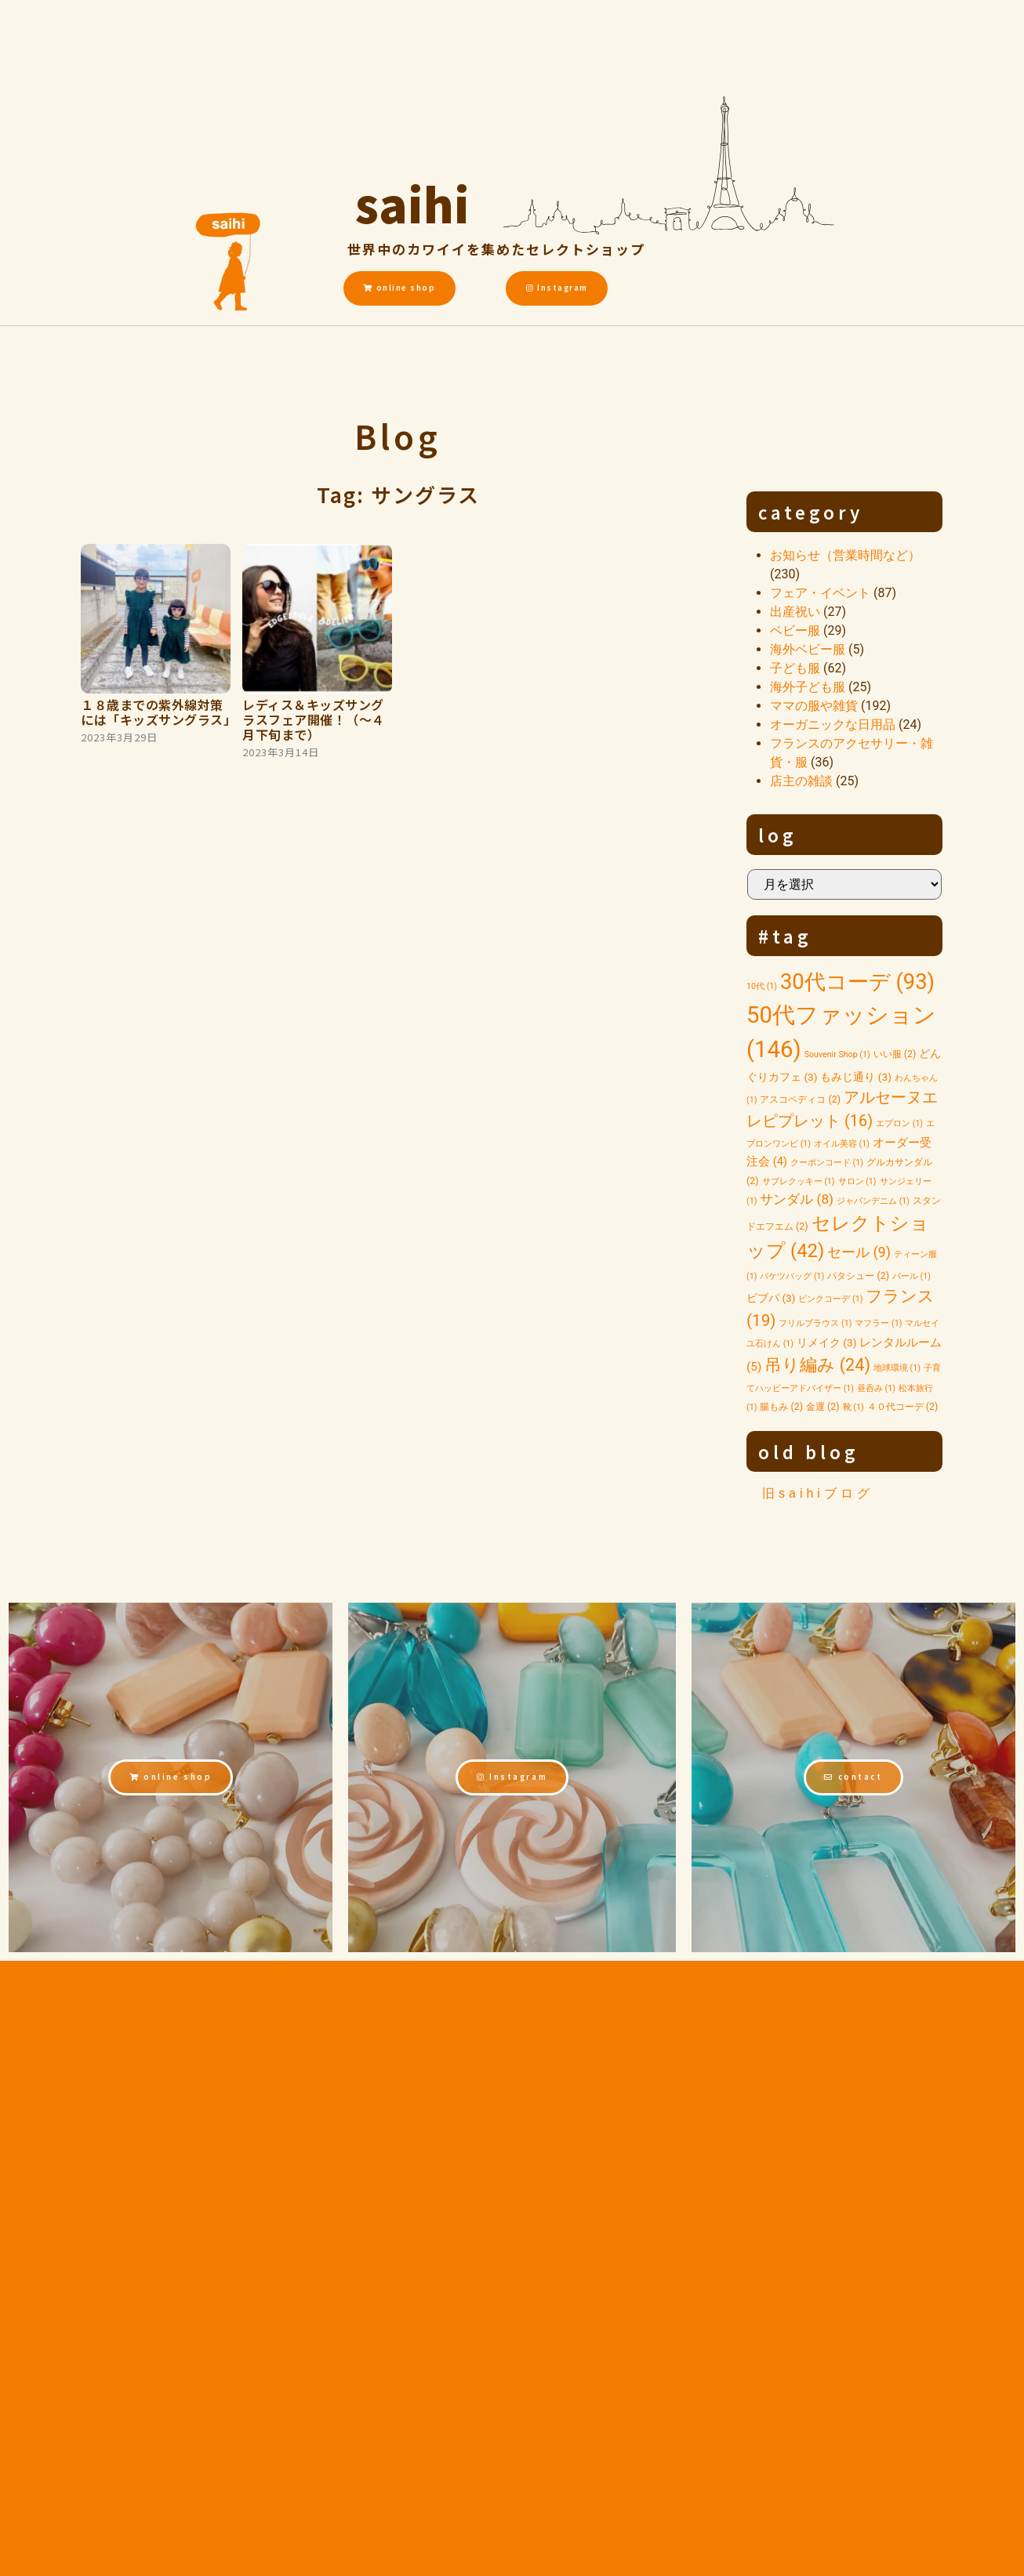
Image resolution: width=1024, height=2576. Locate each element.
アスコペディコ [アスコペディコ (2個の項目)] (800, 1099)
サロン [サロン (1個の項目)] (857, 1181)
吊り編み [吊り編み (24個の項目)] (817, 1365)
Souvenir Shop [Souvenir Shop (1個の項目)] (837, 1054)
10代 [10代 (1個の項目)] (761, 986)
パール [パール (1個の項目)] (911, 1276)
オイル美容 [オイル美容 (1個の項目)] (842, 1144)
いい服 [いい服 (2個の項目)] (895, 1054)
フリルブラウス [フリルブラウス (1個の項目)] (815, 1323)
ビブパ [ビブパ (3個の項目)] (771, 1298)
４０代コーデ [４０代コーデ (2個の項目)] (903, 1406)
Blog (397, 435)
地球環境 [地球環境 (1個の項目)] (897, 1368)
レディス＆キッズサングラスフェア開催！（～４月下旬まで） (313, 719)
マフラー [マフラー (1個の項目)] (878, 1323)
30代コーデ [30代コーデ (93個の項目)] (857, 982)
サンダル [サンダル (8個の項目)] (796, 1199)
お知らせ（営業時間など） (845, 555)
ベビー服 (795, 630)
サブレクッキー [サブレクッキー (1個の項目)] (798, 1181)
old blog (808, 1451)
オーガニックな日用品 (832, 724)
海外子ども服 (807, 686)
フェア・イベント (820, 592)
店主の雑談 (801, 781)
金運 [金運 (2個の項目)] (823, 1406)
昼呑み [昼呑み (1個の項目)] (876, 1388)
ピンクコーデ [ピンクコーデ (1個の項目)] (830, 1299)
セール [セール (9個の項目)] (858, 1252)
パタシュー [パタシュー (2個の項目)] (858, 1275)
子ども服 (795, 668)
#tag (785, 935)
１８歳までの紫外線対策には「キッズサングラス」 (158, 712)
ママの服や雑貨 (814, 705)
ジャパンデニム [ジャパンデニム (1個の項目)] (873, 1201)
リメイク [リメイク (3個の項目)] (827, 1342)
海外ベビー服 (807, 649)
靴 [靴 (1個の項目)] (853, 1407)
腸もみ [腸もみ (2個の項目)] (781, 1406)
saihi (412, 200)
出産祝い (795, 611)
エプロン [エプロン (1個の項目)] (899, 1123)
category (810, 511)
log (777, 834)
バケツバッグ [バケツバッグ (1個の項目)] (792, 1276)
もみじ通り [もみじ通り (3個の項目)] (855, 1077)
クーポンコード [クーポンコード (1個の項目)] (826, 1163)
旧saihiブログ (817, 1493)
